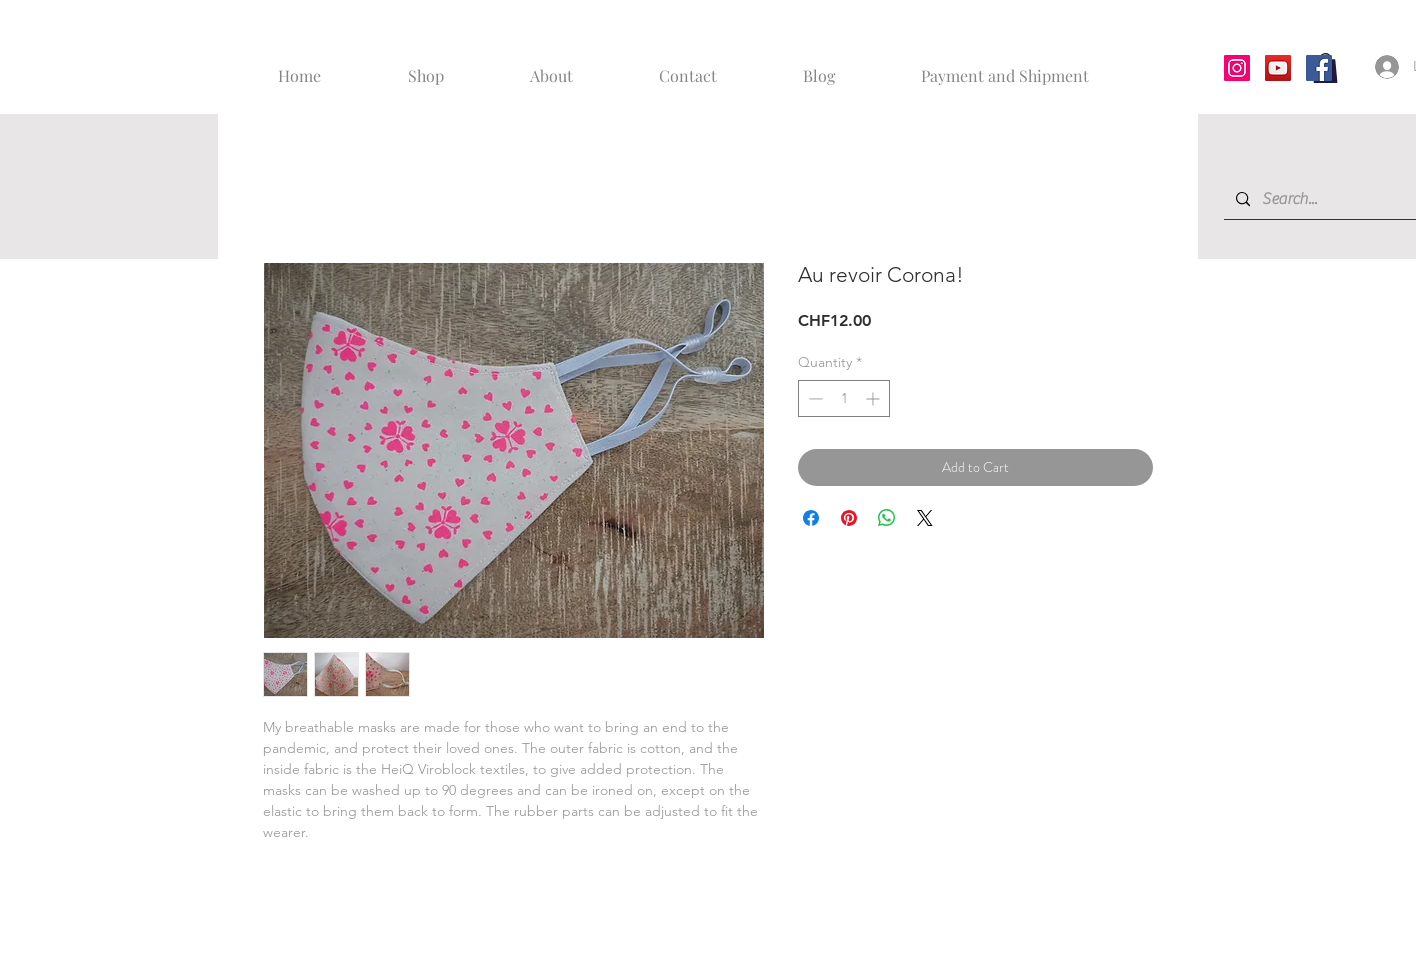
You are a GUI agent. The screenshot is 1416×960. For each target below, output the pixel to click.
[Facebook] (1319, 68)
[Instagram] (1237, 68)
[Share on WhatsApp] (887, 518)
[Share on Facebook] (811, 518)
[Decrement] (813, 398)
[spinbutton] (844, 398)
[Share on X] (925, 518)
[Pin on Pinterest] (849, 518)
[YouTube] (1278, 68)
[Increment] (874, 398)
